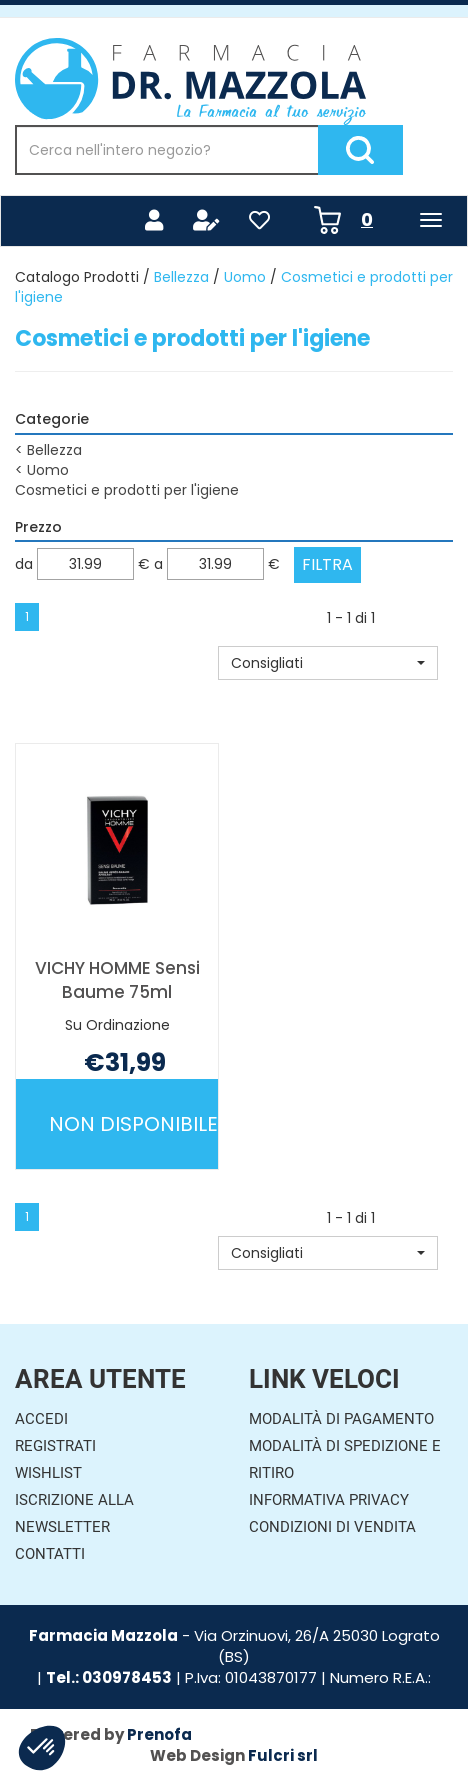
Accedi (41, 1419)
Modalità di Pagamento (341, 1419)
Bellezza (181, 277)
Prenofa (159, 1734)
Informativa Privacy (329, 1500)
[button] (328, 663)
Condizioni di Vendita (332, 1527)
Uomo (245, 277)
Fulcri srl (283, 1755)
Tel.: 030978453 (109, 1677)
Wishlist (48, 1473)
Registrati (55, 1446)
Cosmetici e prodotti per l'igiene (127, 490)
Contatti (50, 1554)
